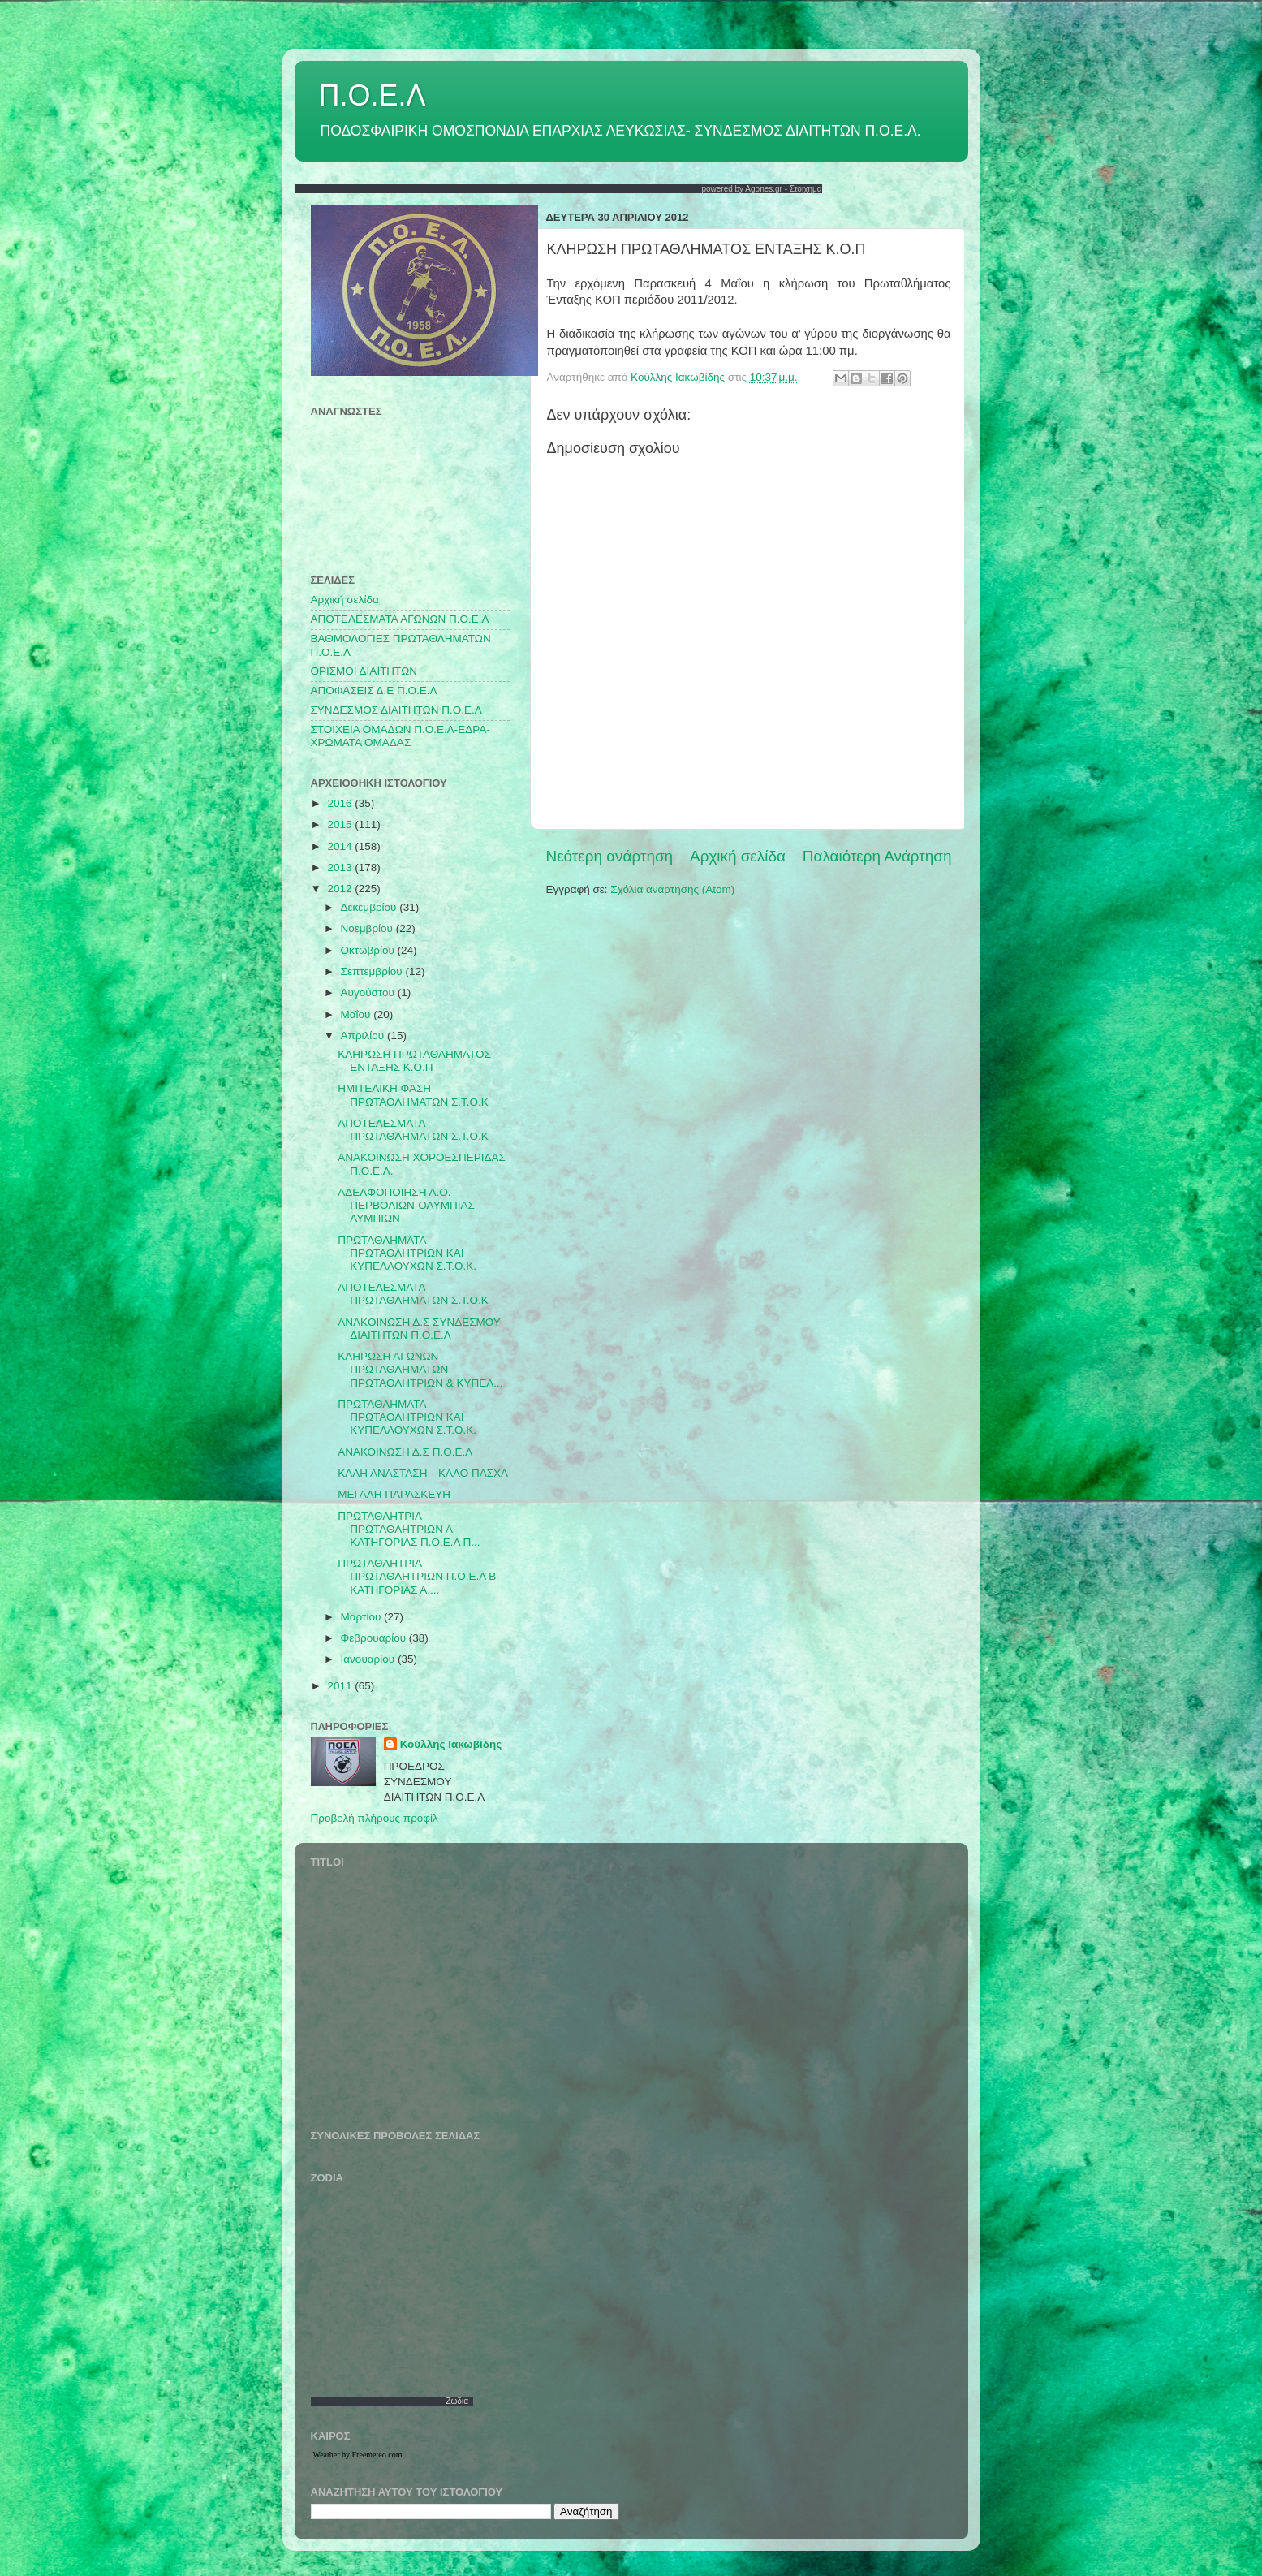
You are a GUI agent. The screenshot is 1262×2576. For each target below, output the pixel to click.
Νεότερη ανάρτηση (610, 856)
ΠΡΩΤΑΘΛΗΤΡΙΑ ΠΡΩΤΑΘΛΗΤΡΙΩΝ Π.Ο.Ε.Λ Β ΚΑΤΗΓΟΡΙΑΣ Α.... (417, 1576)
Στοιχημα (806, 188)
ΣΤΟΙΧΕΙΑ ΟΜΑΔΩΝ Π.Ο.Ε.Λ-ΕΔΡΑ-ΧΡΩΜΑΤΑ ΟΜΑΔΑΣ (400, 736)
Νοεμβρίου (368, 928)
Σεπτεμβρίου (373, 971)
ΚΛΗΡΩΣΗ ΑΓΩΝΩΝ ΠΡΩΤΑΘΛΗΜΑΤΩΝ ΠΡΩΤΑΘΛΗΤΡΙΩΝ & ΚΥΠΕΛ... (420, 1369)
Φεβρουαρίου (375, 1638)
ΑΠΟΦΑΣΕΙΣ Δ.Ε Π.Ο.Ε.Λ (374, 690)
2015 (341, 824)
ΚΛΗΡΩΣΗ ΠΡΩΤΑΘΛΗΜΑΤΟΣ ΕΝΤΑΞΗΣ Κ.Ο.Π (414, 1060)
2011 (341, 1686)
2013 (341, 867)
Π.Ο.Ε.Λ (372, 95)
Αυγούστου (369, 992)
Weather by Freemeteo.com (358, 2454)
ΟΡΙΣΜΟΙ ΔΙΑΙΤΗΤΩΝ (364, 671)
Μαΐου (357, 1014)
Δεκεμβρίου (370, 907)
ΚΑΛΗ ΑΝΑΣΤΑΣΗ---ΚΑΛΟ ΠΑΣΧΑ (423, 1473)
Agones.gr (763, 188)
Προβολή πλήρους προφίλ (374, 1818)
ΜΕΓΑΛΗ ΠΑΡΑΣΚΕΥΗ (394, 1494)
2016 (341, 803)
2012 (341, 888)
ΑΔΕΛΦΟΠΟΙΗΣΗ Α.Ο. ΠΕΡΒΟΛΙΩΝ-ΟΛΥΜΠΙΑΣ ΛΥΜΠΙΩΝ (406, 1205)
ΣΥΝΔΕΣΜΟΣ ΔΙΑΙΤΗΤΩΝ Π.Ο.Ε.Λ (396, 710)
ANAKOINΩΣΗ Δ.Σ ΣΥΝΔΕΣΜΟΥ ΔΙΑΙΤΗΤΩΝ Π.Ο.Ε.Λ (419, 1328)
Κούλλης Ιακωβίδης (451, 1744)
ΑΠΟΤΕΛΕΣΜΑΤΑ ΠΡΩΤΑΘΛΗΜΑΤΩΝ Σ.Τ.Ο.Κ (413, 1129)
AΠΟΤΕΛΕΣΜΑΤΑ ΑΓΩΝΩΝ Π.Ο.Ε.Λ (400, 619)
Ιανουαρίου (369, 1659)
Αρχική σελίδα (738, 856)
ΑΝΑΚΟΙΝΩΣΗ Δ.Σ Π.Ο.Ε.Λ (405, 1452)
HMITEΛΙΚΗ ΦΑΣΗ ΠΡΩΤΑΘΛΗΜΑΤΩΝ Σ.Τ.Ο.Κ (413, 1094)
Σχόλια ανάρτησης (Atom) (672, 889)
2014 (341, 846)
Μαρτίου (363, 1617)
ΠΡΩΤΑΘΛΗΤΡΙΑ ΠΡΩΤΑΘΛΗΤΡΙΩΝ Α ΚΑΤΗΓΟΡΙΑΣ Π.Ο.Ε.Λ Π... (409, 1529)
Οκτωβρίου (369, 950)
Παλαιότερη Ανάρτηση (877, 856)
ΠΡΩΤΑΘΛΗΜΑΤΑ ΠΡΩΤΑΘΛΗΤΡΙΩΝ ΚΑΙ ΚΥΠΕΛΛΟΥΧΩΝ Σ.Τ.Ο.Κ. (407, 1253)
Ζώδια (457, 2401)
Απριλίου (364, 1035)
